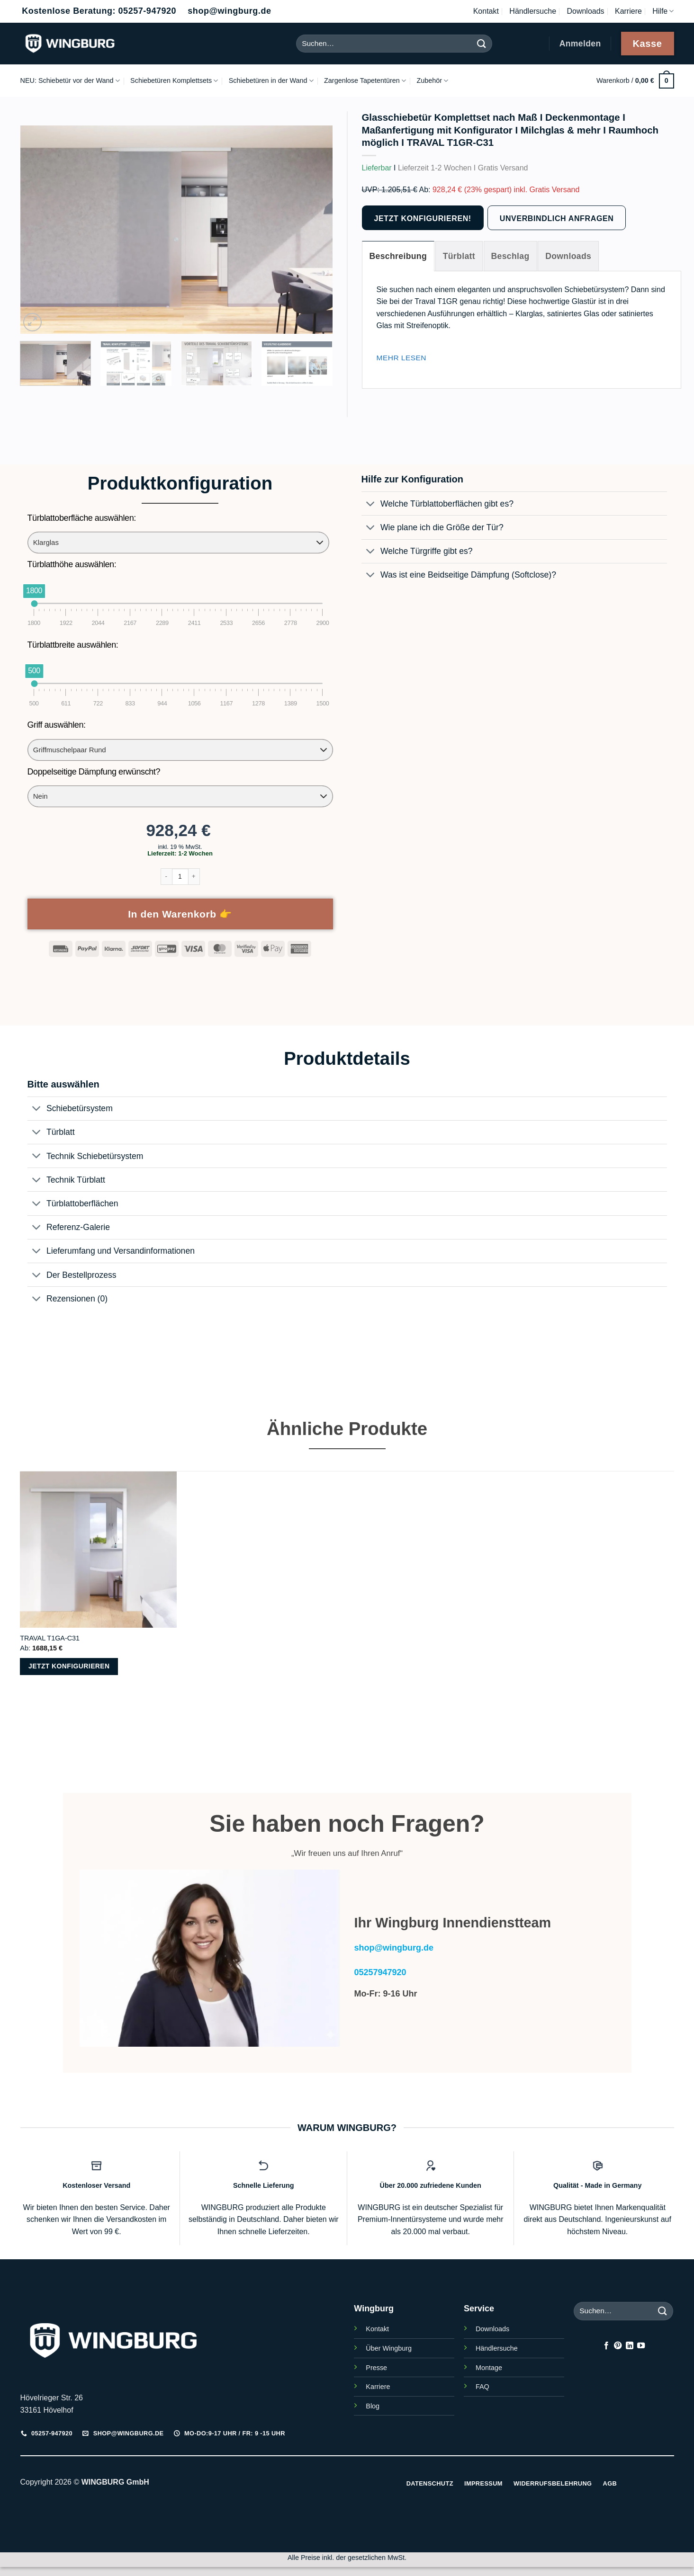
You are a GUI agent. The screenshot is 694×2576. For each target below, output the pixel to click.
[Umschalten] (370, 504)
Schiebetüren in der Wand (271, 80)
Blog (372, 2406)
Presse (376, 2367)
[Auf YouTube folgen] (641, 2346)
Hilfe (663, 11)
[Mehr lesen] (402, 357)
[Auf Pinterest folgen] (618, 2346)
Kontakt (486, 11)
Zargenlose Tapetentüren (365, 80)
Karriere (628, 11)
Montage (489, 2367)
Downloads (585, 11)
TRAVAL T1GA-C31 (50, 1638)
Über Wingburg (389, 2348)
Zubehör (432, 80)
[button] (635, 80)
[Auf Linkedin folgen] (629, 2346)
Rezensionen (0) (67, 1299)
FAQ (482, 2386)
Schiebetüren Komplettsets (174, 80)
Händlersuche (532, 11)
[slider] (34, 603)
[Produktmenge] (180, 876)
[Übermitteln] (481, 43)
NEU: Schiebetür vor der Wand (70, 80)
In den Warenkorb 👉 (180, 914)
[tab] (398, 256)
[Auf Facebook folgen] (606, 2346)
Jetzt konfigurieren (69, 1666)
